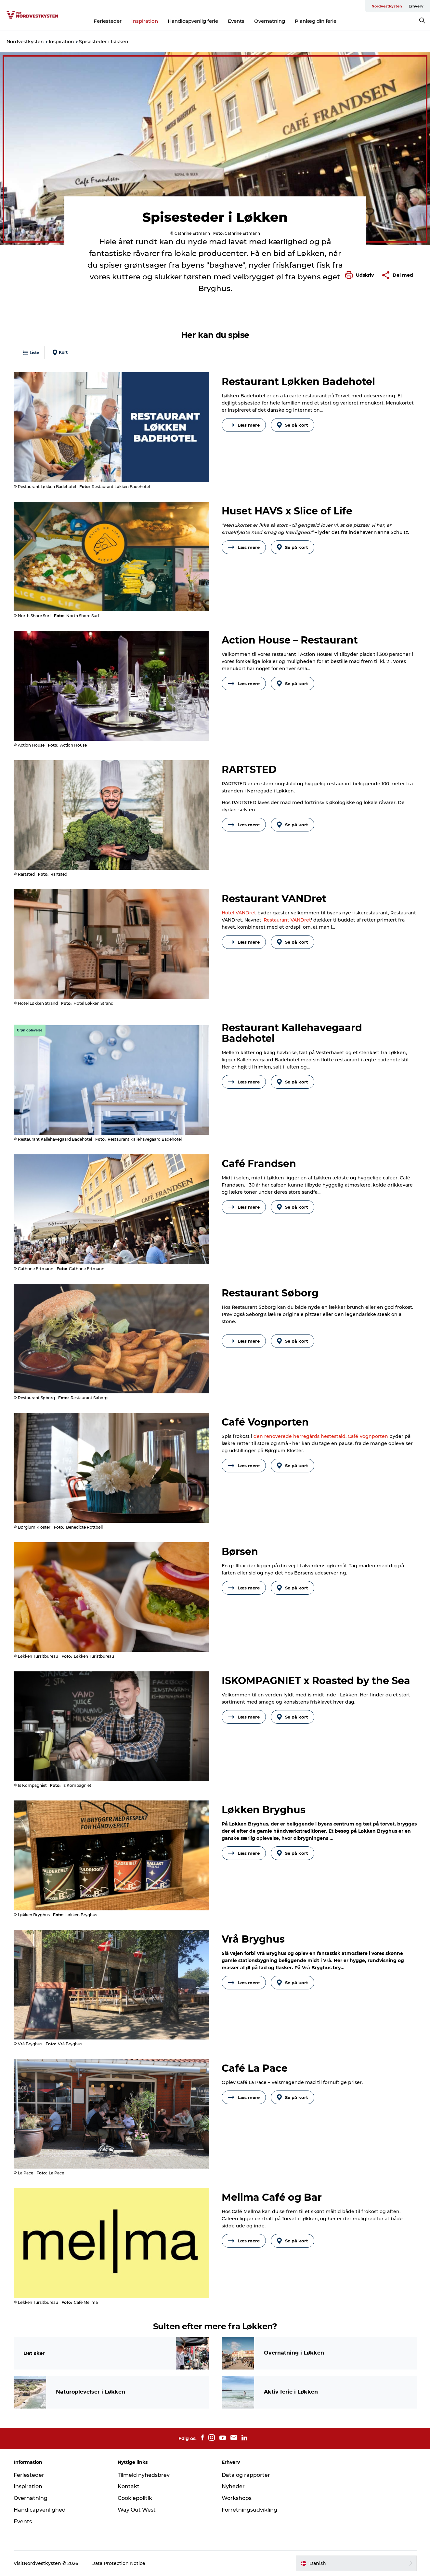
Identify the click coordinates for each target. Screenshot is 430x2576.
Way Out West (137, 2510)
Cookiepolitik (135, 2498)
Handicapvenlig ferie (193, 21)
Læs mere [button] (244, 425)
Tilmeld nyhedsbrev (144, 2475)
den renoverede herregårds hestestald (299, 1436)
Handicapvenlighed (40, 2510)
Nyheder (233, 2486)
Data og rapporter (246, 2475)
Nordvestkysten (386, 6)
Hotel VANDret (239, 913)
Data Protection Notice (118, 2563)
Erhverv (416, 6)
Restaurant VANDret (287, 920)
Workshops (237, 2498)
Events (236, 21)
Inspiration (144, 21)
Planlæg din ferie (315, 21)
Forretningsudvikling (249, 2510)
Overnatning (269, 21)
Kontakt (128, 2486)
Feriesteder (108, 21)
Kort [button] (60, 352)
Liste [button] (31, 352)
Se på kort (292, 425)
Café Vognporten (368, 1436)
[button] (361, 275)
